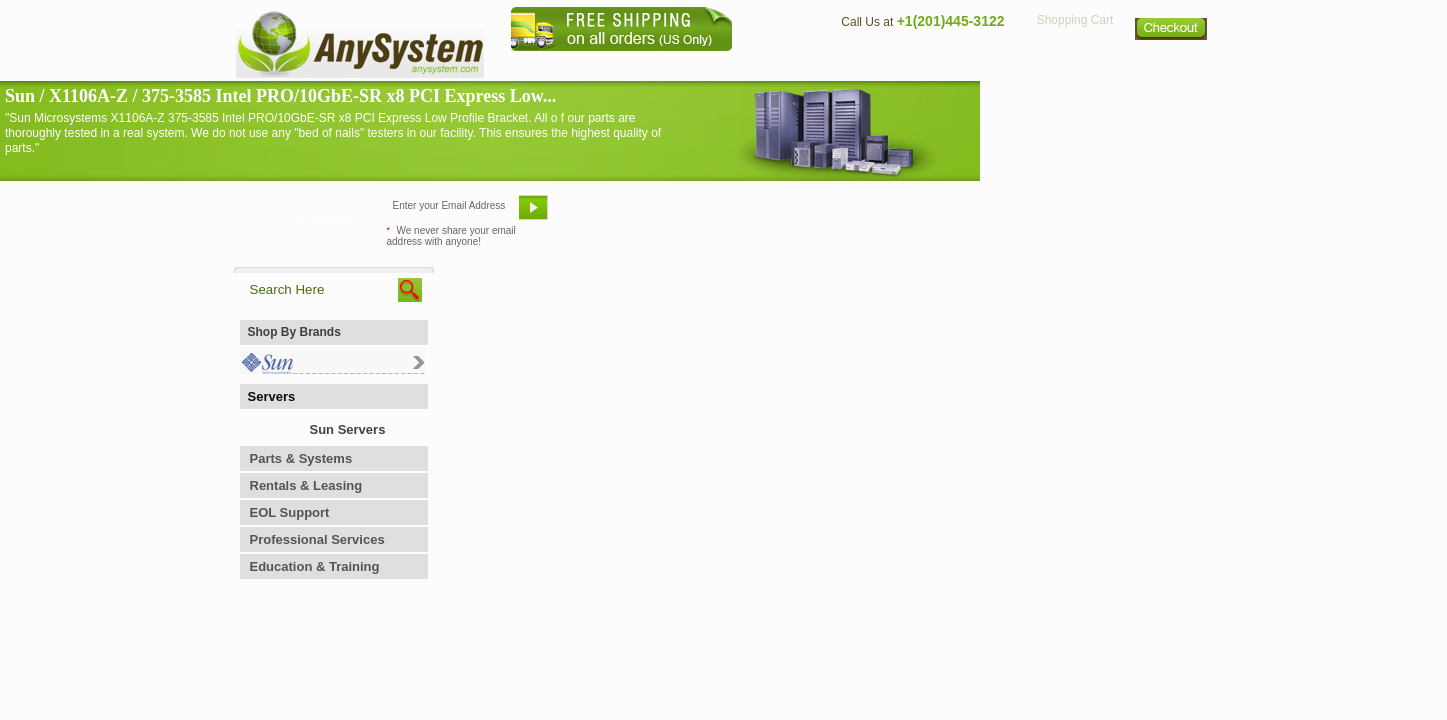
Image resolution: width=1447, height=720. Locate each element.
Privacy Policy (1074, 65)
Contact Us (871, 65)
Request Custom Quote (1115, 215)
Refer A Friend (712, 215)
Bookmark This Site (844, 215)
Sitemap (1172, 65)
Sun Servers (348, 429)
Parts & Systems (301, 458)
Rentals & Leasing (306, 485)
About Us (779, 65)
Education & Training (315, 566)
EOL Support (290, 512)
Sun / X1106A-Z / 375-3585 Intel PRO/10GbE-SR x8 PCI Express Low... (280, 96)
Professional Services (317, 539)
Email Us (604, 215)
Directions (968, 65)
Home (697, 65)
